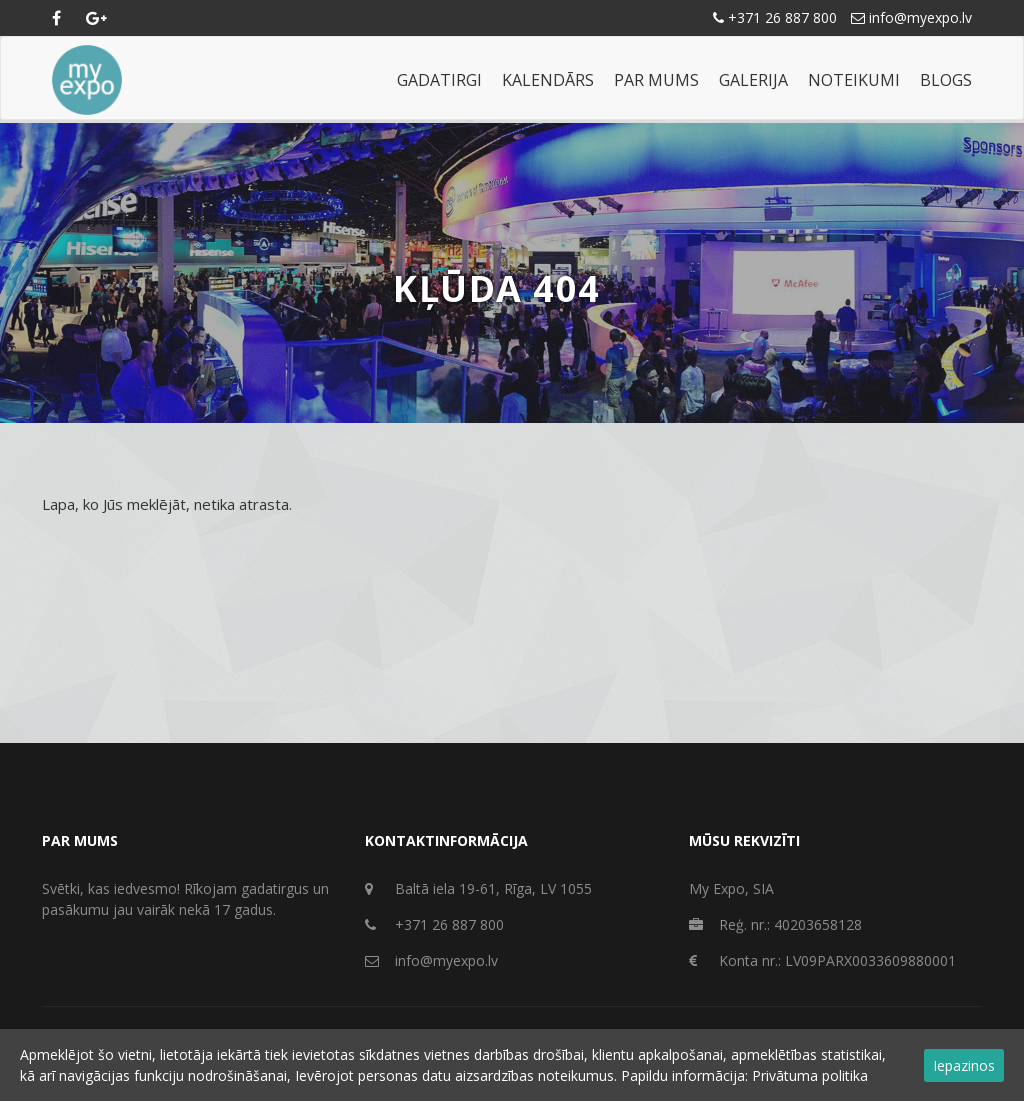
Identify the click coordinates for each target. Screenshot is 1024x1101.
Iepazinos (964, 1065)
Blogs (946, 80)
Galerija (753, 80)
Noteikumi (854, 80)
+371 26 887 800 (775, 17)
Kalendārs (548, 80)
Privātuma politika (810, 1075)
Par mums (656, 80)
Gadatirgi (439, 80)
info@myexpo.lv (911, 17)
